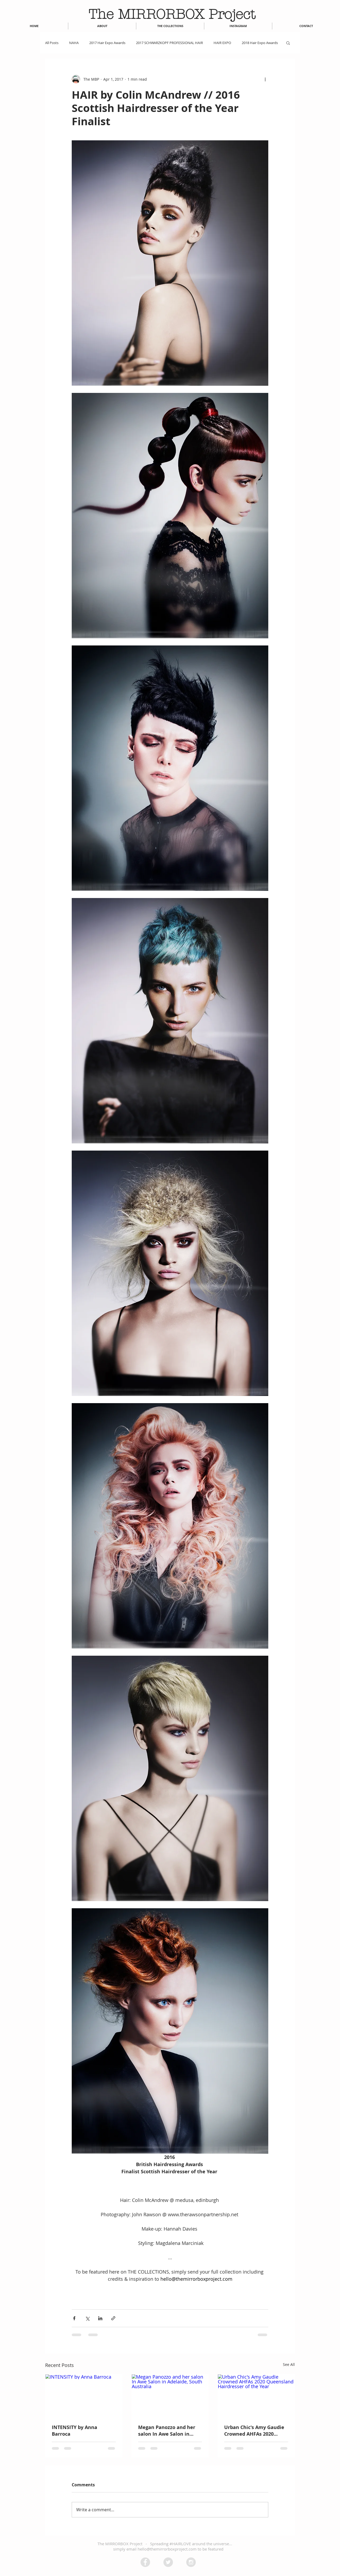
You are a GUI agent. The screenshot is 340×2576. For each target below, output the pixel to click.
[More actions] (265, 79)
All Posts (51, 42)
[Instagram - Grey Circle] (191, 2562)
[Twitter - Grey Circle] (168, 2562)
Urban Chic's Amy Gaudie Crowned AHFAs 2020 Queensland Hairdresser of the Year (254, 2430)
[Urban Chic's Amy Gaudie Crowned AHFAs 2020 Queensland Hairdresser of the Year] (256, 2395)
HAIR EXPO (222, 42)
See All (289, 2364)
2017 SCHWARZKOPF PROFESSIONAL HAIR (169, 42)
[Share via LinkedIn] (100, 2318)
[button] (288, 43)
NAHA (74, 42)
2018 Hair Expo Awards (260, 42)
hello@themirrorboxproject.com (167, 2549)
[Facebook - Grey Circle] (145, 2562)
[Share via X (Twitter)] (87, 2318)
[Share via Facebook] (74, 2318)
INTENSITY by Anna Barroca (74, 2430)
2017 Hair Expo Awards (107, 42)
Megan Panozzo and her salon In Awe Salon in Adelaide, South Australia (168, 2430)
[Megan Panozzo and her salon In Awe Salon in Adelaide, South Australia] (170, 2395)
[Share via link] (113, 2318)
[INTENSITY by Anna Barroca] (83, 2395)
